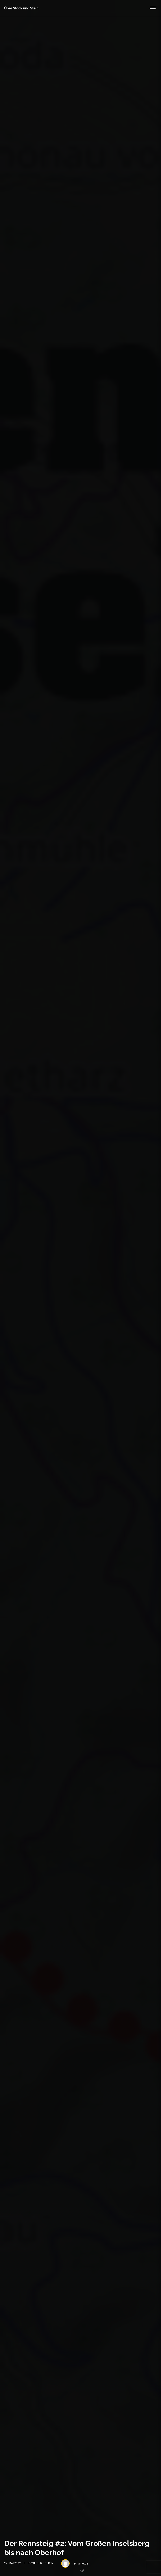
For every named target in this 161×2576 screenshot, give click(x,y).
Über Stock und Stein (21, 8)
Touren (48, 2563)
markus (83, 2563)
